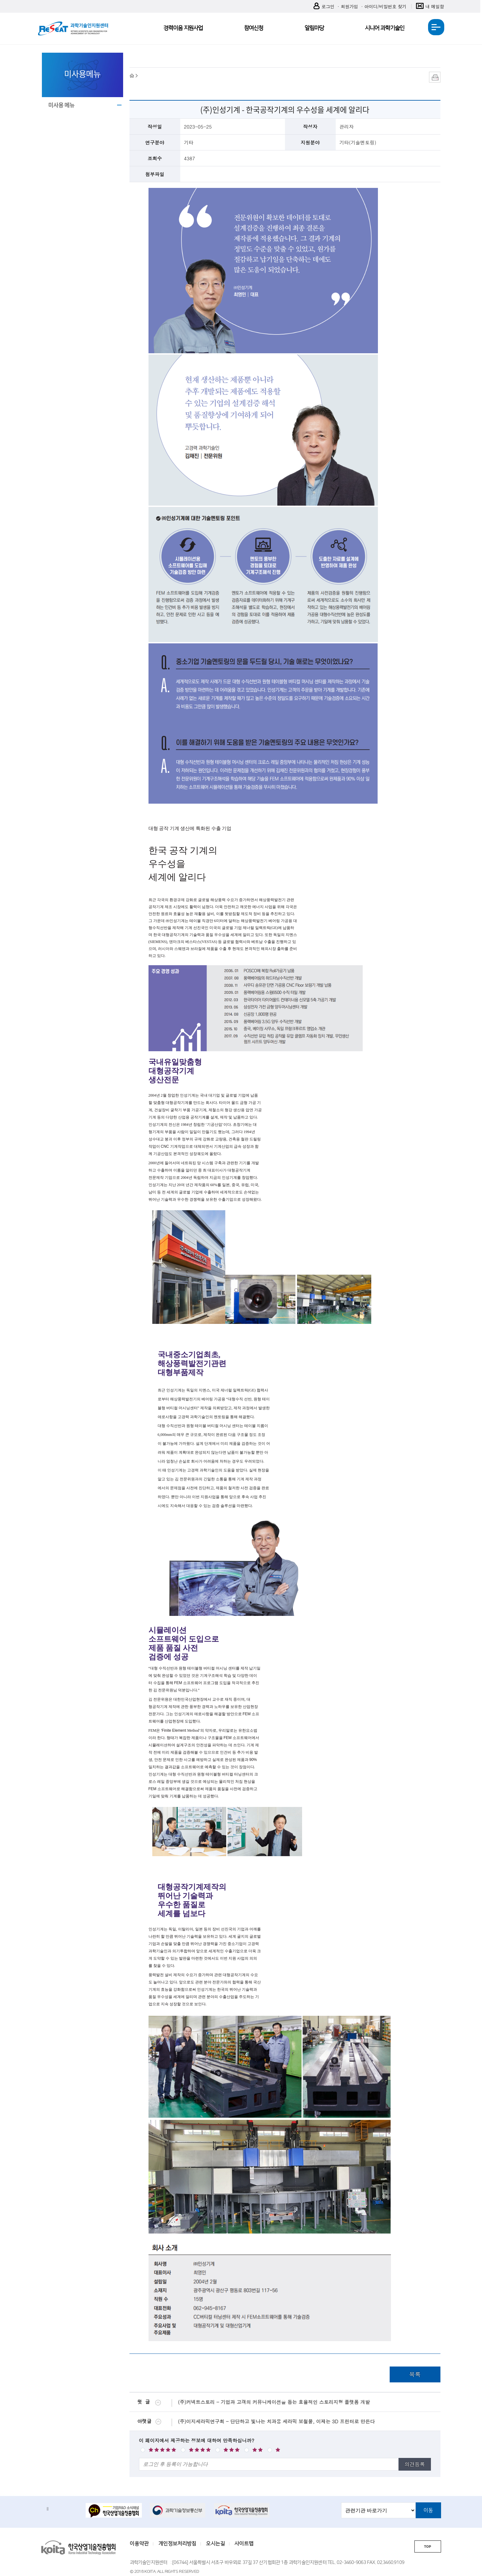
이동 (428, 2510)
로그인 (324, 6)
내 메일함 (430, 6)
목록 (415, 2374)
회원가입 (349, 6)
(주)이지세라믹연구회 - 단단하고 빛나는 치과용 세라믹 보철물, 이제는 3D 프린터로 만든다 (276, 2421)
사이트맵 (244, 2543)
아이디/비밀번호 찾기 (385, 6)
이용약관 (139, 2543)
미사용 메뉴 (61, 105)
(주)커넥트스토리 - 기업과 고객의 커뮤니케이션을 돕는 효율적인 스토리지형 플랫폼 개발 (274, 2402)
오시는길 (215, 2543)
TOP (427, 2547)
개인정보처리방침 (177, 2543)
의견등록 (415, 2464)
